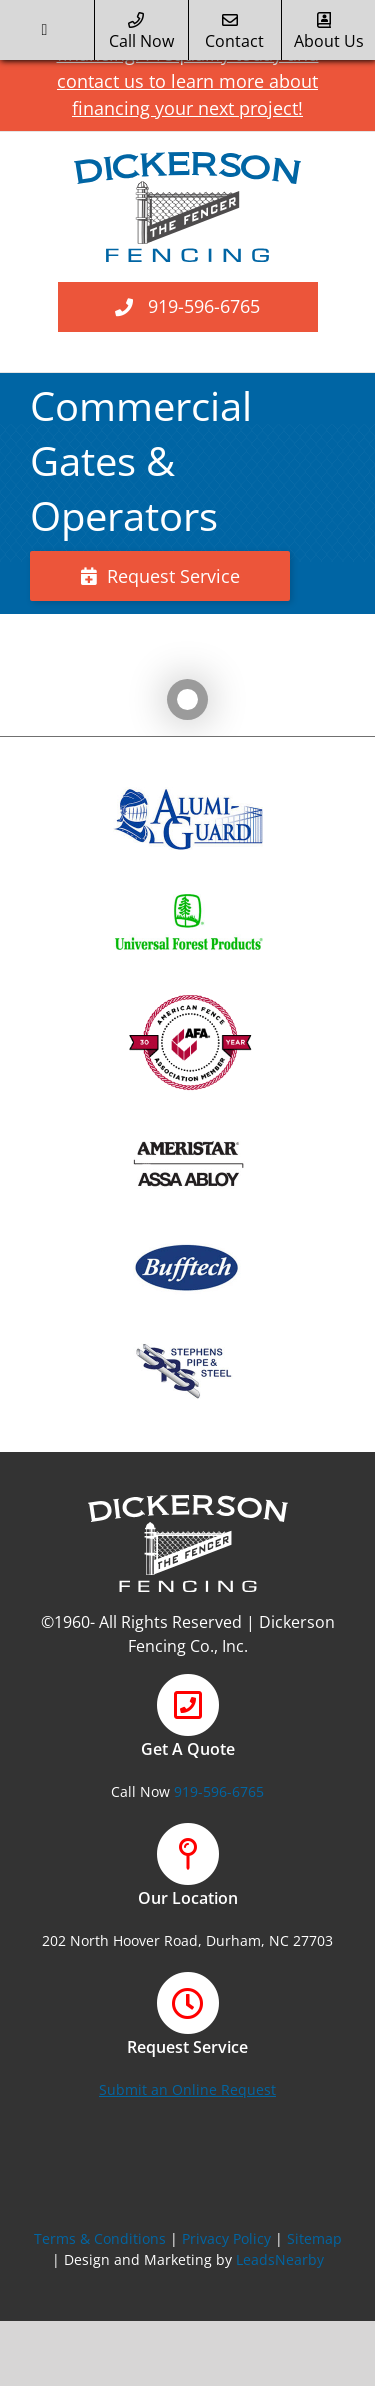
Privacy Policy (226, 2238)
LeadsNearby (280, 2259)
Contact (234, 32)
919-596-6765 (204, 306)
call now (141, 32)
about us (329, 32)
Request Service (160, 576)
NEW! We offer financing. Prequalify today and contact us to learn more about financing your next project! (192, 65)
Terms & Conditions (100, 2238)
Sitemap (314, 2238)
